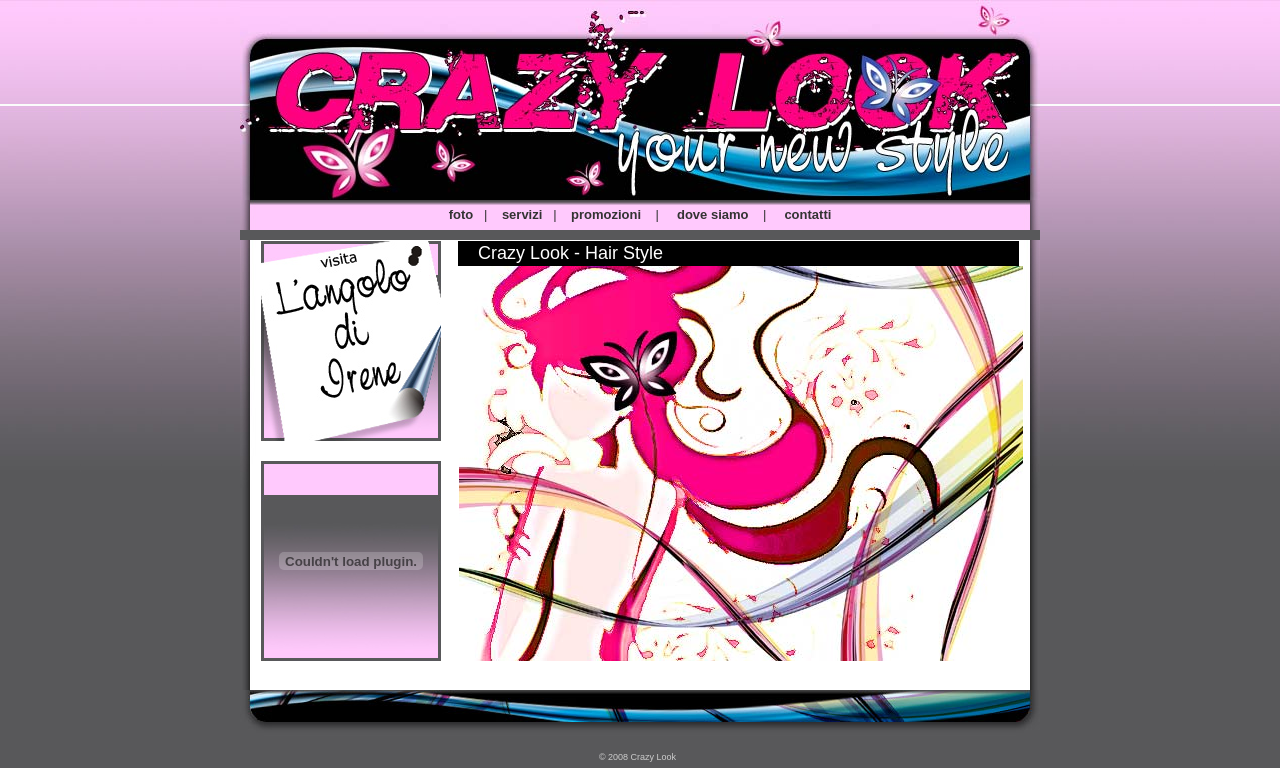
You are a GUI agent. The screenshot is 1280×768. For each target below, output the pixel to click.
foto (461, 214)
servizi (522, 214)
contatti (807, 214)
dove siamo (713, 214)
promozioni (606, 214)
